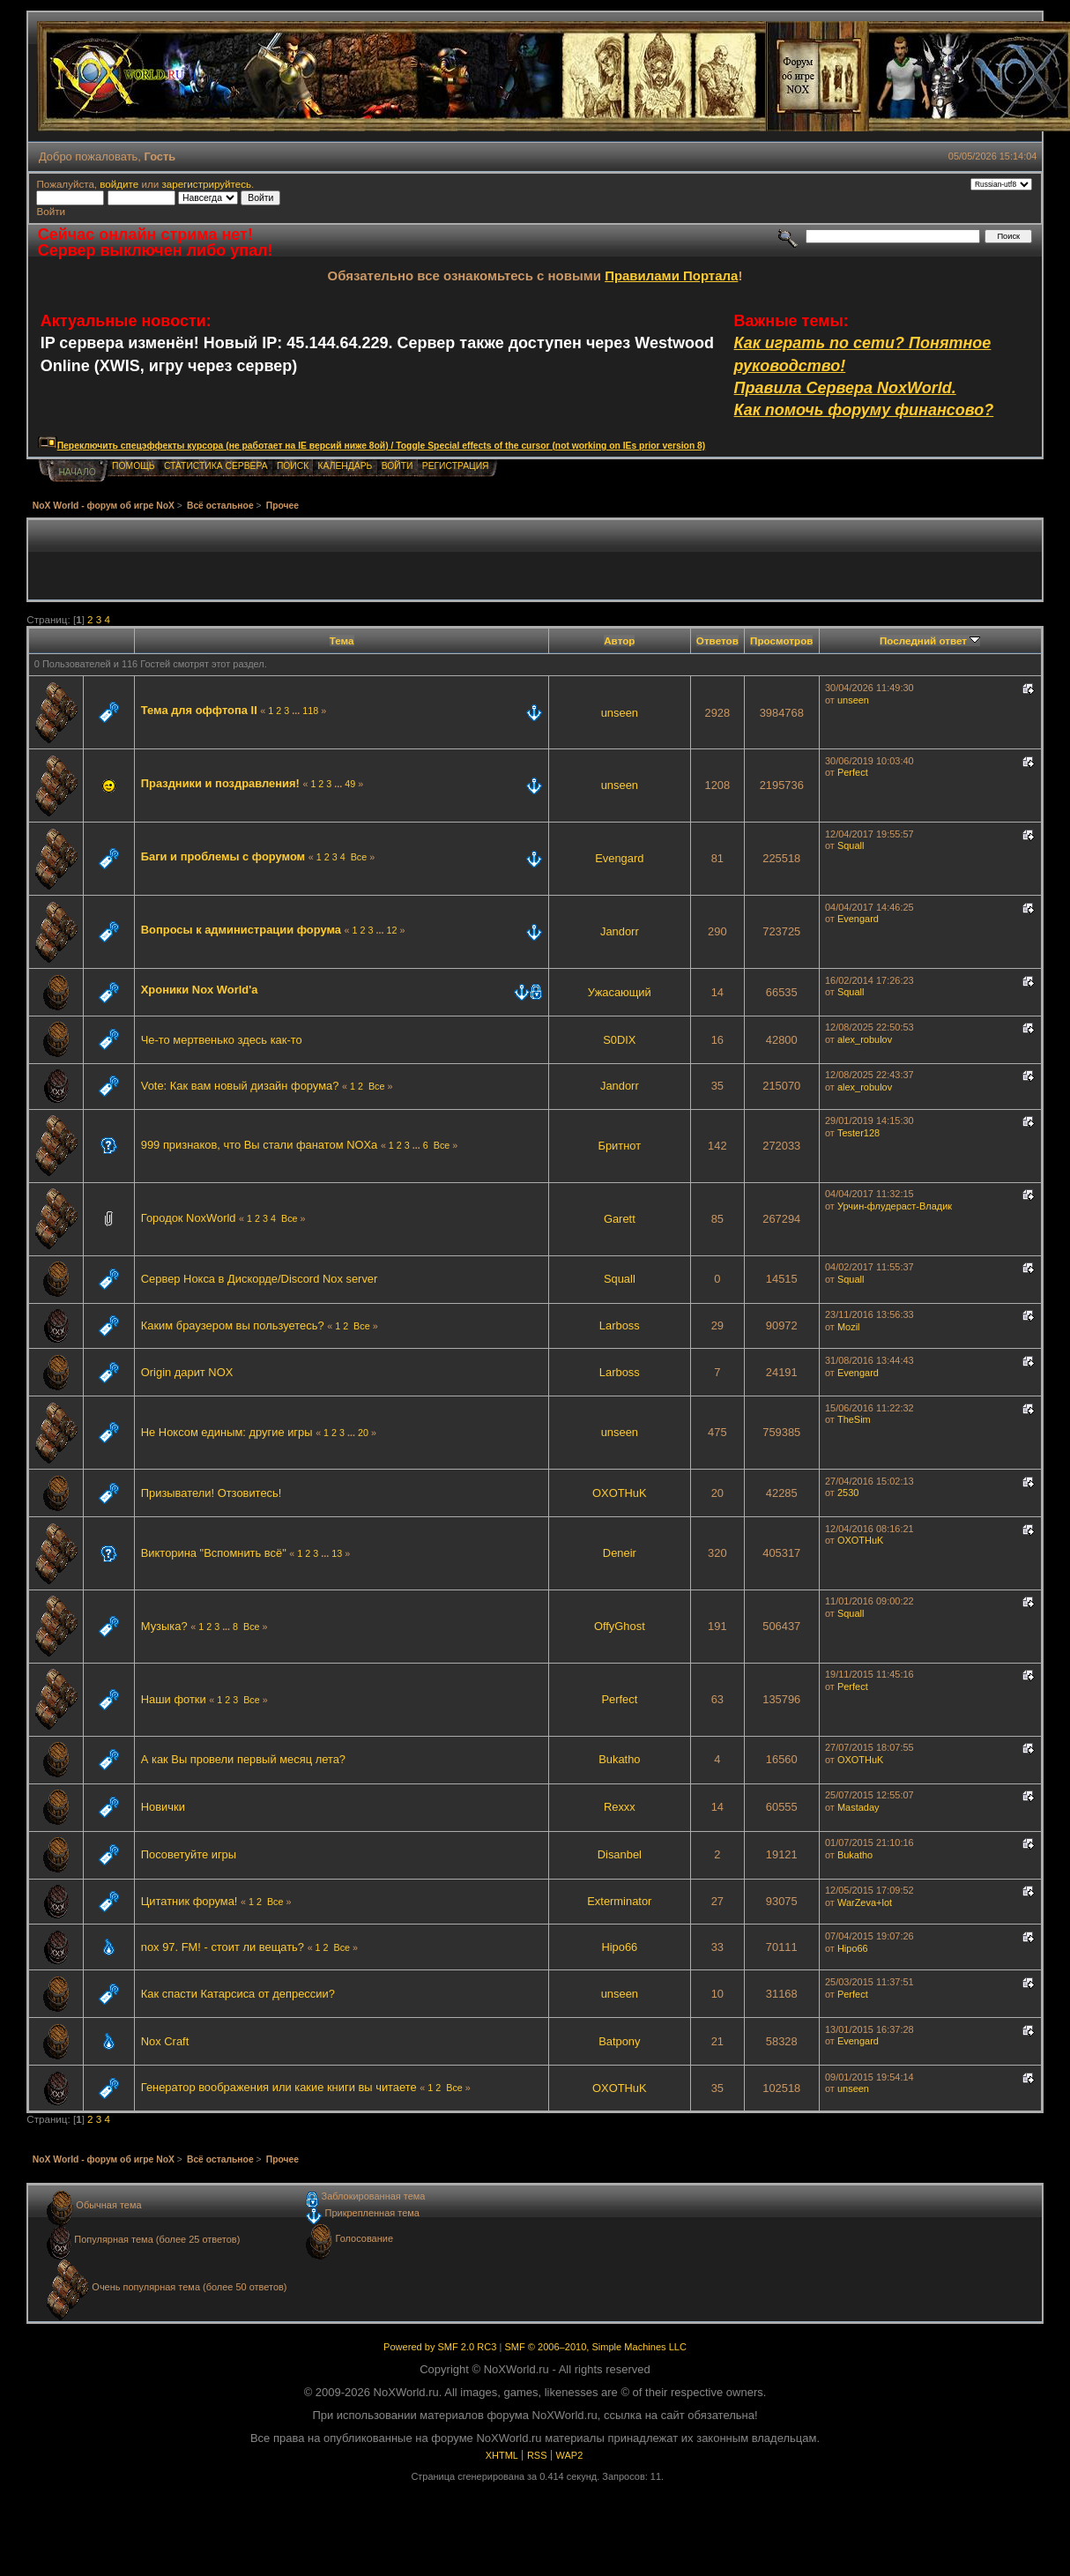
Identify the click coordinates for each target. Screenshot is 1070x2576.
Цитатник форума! (191, 1901)
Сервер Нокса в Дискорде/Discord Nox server (259, 1278)
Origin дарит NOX (187, 1372)
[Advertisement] (535, 559)
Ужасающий (619, 992)
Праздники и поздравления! (220, 783)
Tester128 (858, 1133)
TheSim (854, 1419)
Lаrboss (619, 1325)
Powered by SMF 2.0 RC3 (439, 2346)
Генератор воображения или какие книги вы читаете (279, 2087)
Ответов (717, 640)
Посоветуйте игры (188, 1854)
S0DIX (619, 1039)
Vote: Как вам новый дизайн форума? (240, 1085)
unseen (619, 712)
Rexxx (619, 1806)
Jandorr (619, 931)
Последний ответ (930, 640)
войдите (119, 184)
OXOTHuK (619, 1493)
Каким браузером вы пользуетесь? (232, 1325)
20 (363, 1432)
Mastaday (858, 1807)
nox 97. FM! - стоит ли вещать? (222, 1947)
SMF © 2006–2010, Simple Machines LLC (595, 2346)
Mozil (848, 1327)
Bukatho (619, 1759)
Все (359, 857)
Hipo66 (619, 1947)
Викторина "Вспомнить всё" (213, 1553)
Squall (851, 845)
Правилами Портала (671, 275)
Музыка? (164, 1626)
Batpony (619, 2041)
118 (310, 710)
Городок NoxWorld (188, 1218)
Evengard (619, 858)
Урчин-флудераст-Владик (894, 1206)
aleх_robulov (864, 1039)
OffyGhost (619, 1626)
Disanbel (620, 1854)
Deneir (619, 1553)
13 (336, 1553)
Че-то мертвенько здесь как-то (221, 1039)
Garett (619, 1218)
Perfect (852, 772)
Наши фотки (173, 1699)
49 (350, 783)
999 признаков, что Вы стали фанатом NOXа (259, 1144)
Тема (342, 640)
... (297, 710)
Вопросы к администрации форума (241, 929)
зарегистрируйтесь (206, 184)
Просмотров (781, 640)
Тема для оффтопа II (199, 710)
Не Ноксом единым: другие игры (227, 1432)
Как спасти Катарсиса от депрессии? (238, 1993)
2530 (847, 1492)
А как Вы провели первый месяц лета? (243, 1759)
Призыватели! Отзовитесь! (211, 1493)
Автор (619, 640)
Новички (163, 1806)
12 (391, 930)
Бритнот (619, 1145)
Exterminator (619, 1901)
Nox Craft (165, 2041)
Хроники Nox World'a (199, 989)
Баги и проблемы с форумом (223, 856)
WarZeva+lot (864, 1902)
